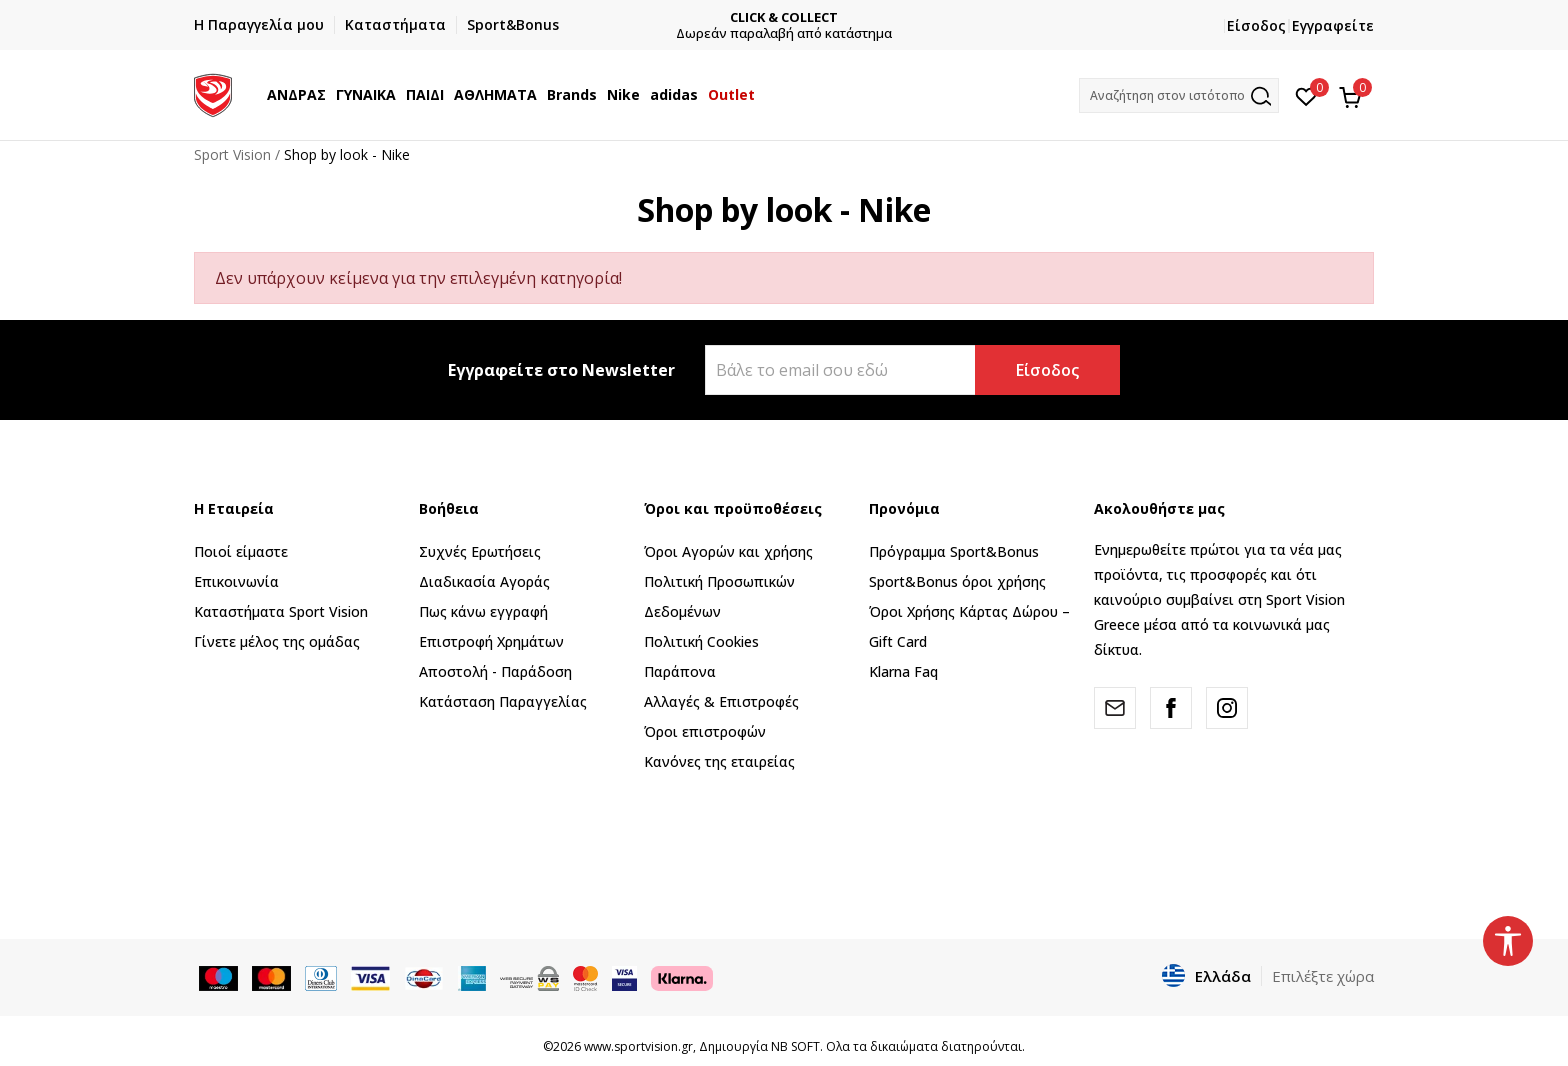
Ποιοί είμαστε (241, 551)
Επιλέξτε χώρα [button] (1323, 976)
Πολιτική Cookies (701, 641)
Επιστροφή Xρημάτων (491, 641)
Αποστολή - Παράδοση (495, 671)
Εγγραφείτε (1333, 25)
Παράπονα (680, 671)
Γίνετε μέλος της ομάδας (277, 641)
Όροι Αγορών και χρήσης (728, 551)
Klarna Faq (903, 671)
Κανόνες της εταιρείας (719, 761)
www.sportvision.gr (638, 1046)
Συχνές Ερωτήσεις (480, 551)
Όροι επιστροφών (705, 731)
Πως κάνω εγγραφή (483, 611)
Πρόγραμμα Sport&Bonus (954, 551)
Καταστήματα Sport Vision (281, 611)
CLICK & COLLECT (784, 17)
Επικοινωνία (236, 581)
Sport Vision (232, 154)
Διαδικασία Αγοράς (484, 581)
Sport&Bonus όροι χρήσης (957, 581)
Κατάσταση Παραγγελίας (503, 701)
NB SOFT (795, 1046)
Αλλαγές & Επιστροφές (721, 701)
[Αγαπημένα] (1306, 95)
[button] (1179, 95)
